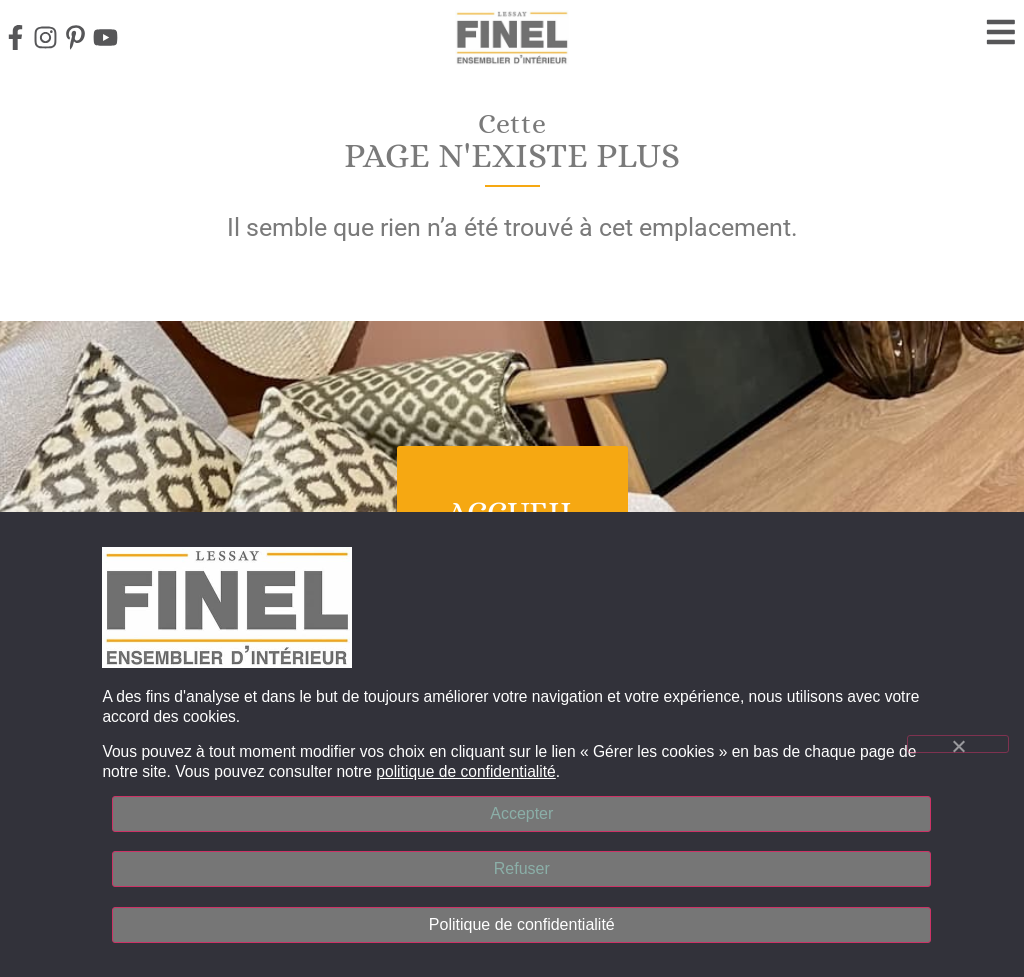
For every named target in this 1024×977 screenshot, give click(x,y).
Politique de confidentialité (522, 923)
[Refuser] (958, 743)
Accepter (521, 811)
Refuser (522, 867)
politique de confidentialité (465, 769)
